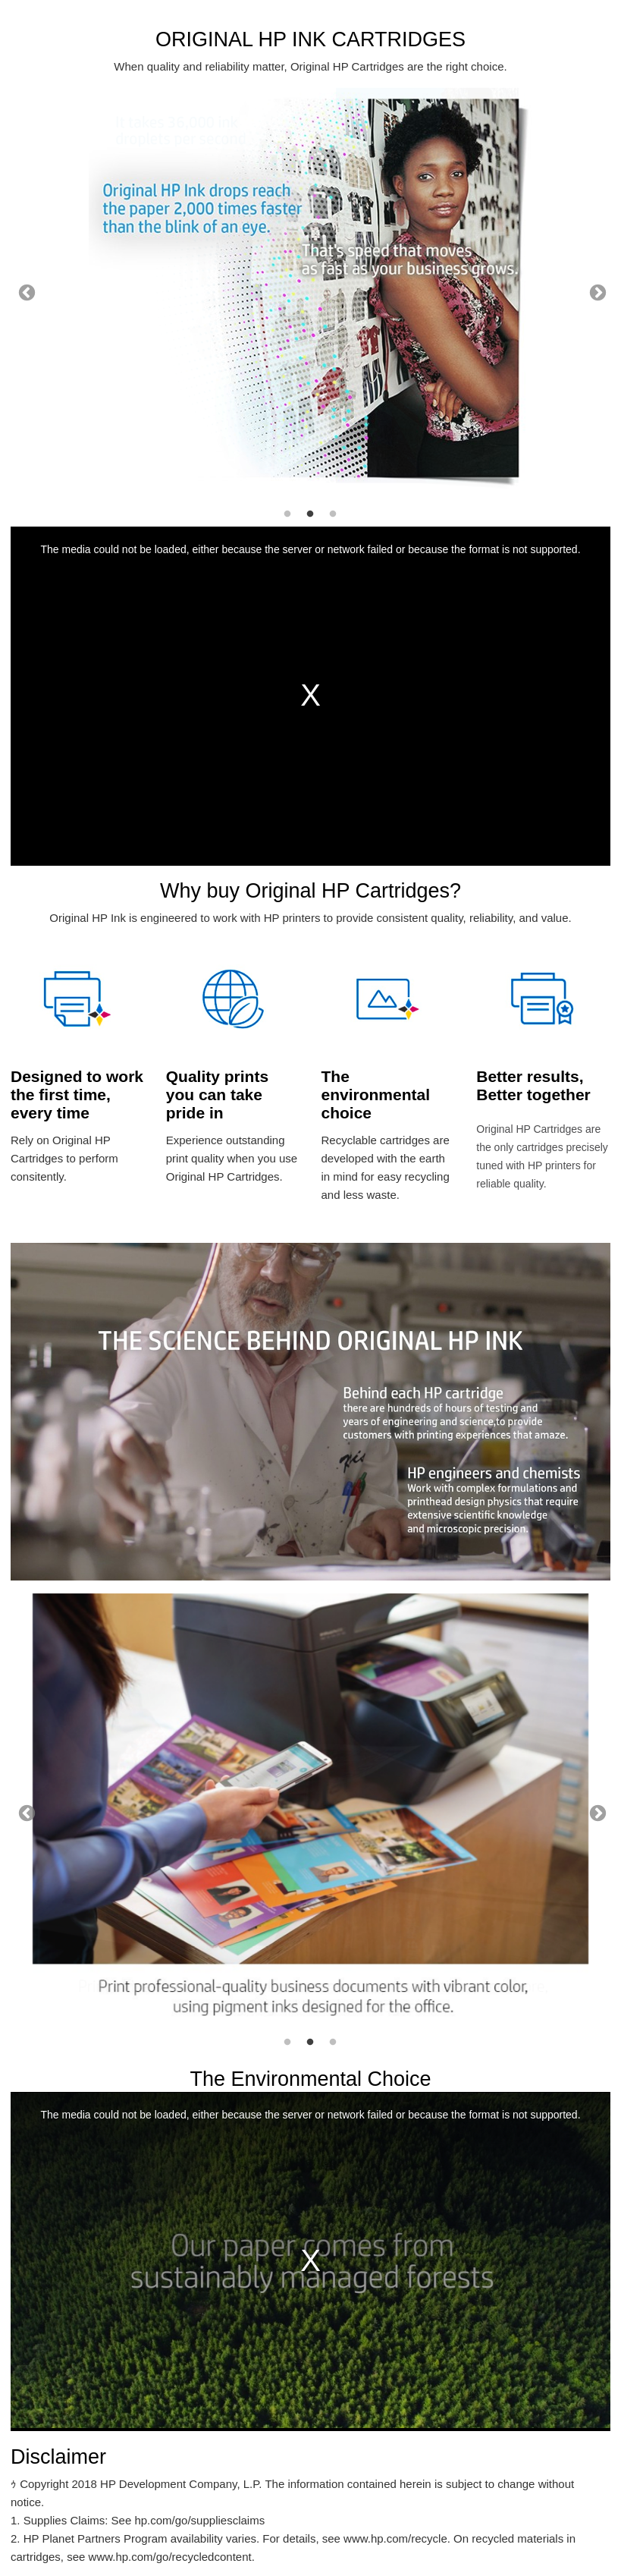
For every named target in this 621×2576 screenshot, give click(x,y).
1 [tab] (287, 514)
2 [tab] (310, 514)
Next (596, 291)
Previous (25, 291)
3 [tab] (332, 514)
